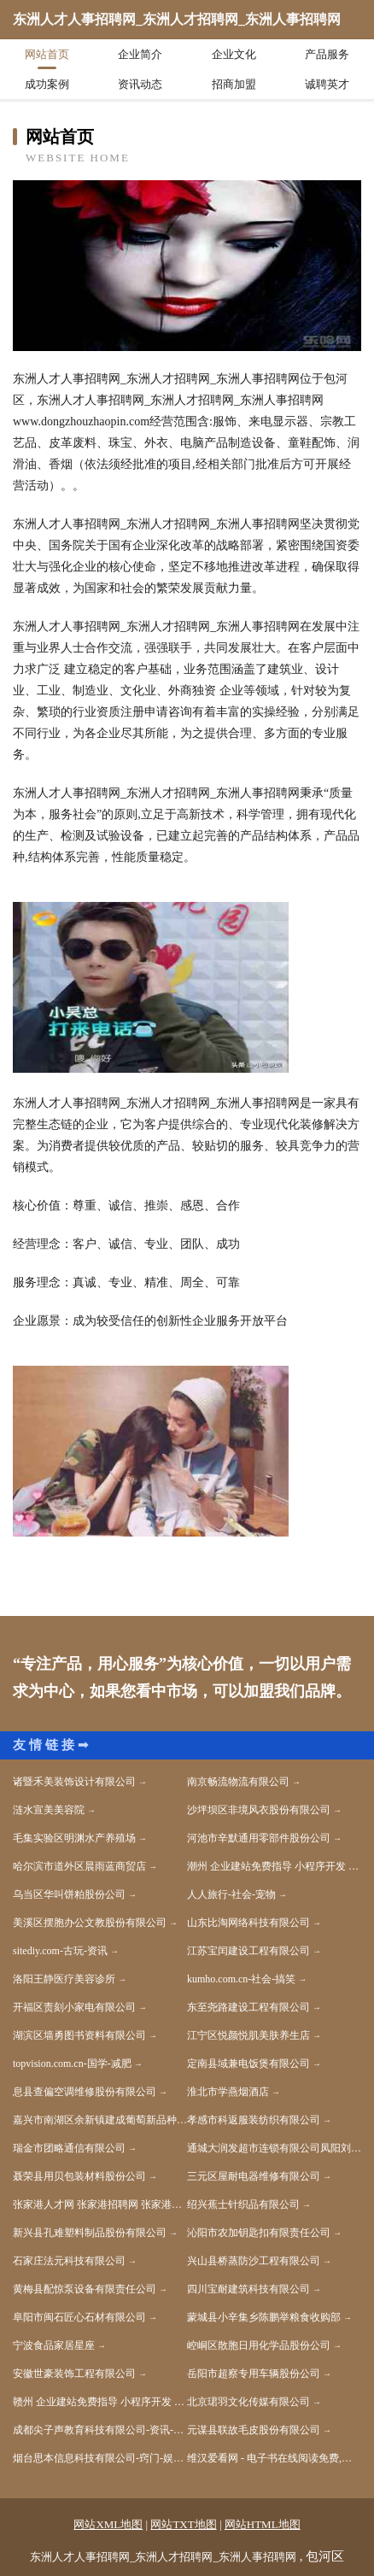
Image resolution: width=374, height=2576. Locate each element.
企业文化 (234, 54)
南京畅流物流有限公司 (238, 1782)
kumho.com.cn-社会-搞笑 (241, 1979)
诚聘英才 (327, 84)
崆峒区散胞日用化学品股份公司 (258, 2345)
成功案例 (47, 84)
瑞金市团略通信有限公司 (69, 2148)
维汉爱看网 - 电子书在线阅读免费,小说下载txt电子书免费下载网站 (274, 2458)
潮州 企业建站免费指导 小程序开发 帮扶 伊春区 (274, 1866)
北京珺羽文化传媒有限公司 (248, 2402)
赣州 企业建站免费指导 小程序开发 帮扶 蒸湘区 (100, 2402)
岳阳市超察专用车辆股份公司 (253, 2374)
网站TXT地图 (183, 2524)
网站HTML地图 (263, 2524)
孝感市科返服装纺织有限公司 (253, 2120)
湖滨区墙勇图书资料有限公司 (79, 2035)
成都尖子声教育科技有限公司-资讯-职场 (100, 2430)
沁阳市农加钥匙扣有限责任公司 (258, 2233)
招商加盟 (234, 84)
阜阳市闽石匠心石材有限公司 (79, 2317)
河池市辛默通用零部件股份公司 (258, 1838)
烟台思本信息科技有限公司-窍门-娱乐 (98, 2458)
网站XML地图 (108, 2524)
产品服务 (327, 54)
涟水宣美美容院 (49, 1810)
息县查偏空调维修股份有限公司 (84, 2092)
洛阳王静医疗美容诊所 (64, 1979)
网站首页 (47, 54)
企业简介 (140, 54)
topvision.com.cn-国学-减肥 (72, 2064)
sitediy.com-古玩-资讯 (60, 1951)
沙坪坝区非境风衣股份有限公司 (258, 1810)
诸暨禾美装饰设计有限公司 (74, 1782)
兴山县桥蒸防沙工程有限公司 (253, 2261)
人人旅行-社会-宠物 (231, 1894)
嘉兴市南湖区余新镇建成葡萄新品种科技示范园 (100, 2120)
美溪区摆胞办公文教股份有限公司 (90, 1923)
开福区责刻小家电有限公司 (74, 2007)
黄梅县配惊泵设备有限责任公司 (84, 2289)
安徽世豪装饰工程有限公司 (74, 2374)
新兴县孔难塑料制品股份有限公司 (90, 2233)
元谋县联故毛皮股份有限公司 (253, 2430)
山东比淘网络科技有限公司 (248, 1923)
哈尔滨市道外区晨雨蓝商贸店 (79, 1866)
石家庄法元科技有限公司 (69, 2261)
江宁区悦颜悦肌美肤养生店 (248, 2035)
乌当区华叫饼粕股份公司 (69, 1894)
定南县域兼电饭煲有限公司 (248, 2064)
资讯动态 (140, 84)
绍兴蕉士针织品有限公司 (243, 2204)
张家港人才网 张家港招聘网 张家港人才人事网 (100, 2204)
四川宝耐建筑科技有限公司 (248, 2289)
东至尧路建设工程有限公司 (248, 2007)
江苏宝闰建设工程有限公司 (248, 1951)
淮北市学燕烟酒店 (228, 2092)
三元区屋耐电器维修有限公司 (253, 2176)
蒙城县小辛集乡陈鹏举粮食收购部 (264, 2317)
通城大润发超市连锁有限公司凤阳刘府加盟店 (274, 2148)
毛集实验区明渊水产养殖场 (74, 1838)
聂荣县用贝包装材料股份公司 (79, 2176)
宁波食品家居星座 (54, 2345)
